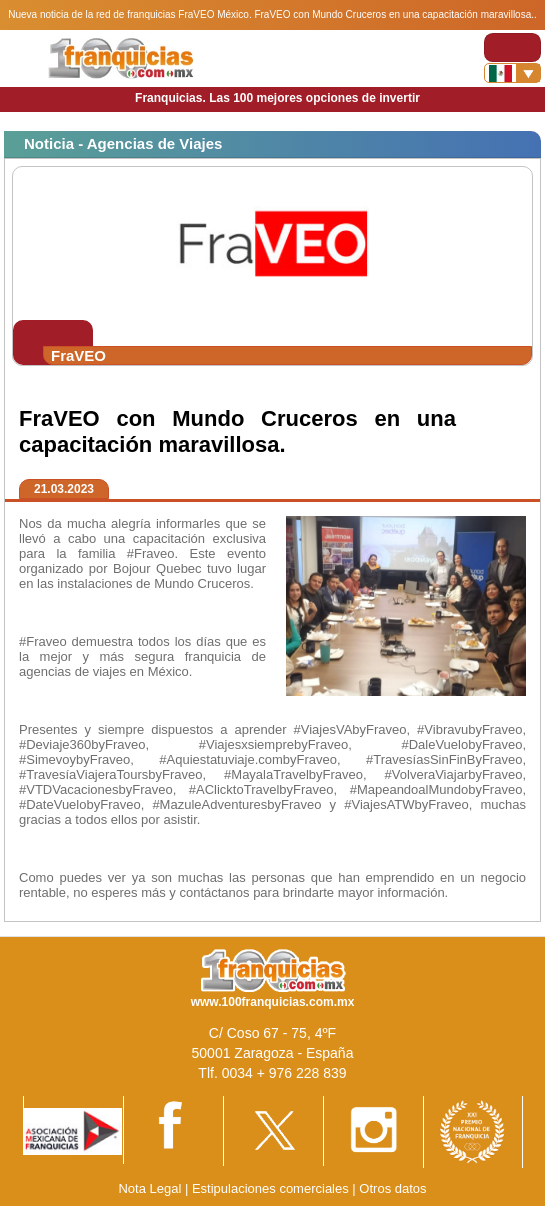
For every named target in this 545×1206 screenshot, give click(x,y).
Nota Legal (149, 1188)
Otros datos (392, 1188)
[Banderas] (512, 73)
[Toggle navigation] (512, 47)
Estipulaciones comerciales (272, 1188)
